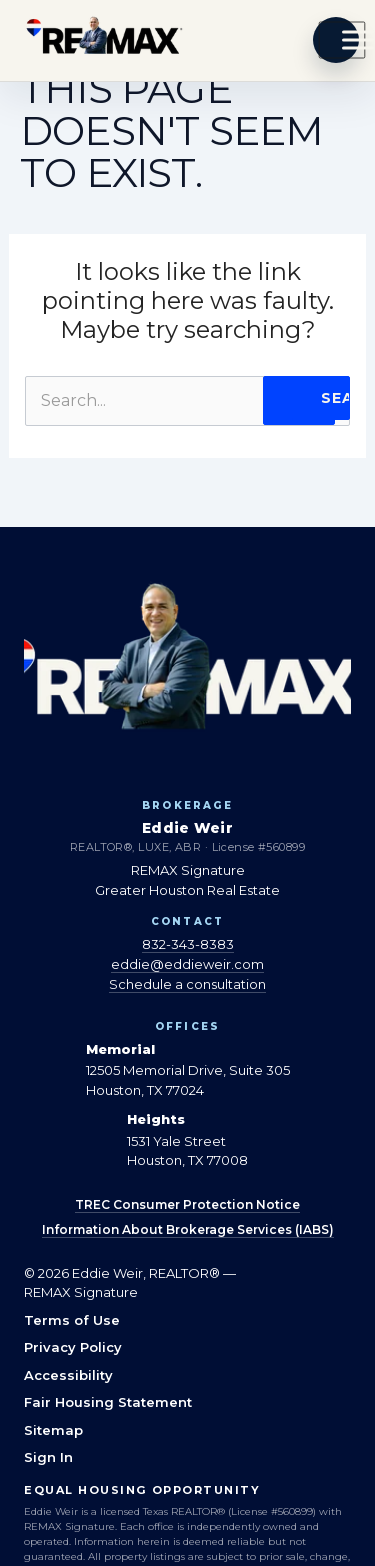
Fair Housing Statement (108, 1402)
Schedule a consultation (187, 984)
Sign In (48, 1457)
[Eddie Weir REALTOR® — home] (104, 40)
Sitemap (53, 1430)
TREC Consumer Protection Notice (187, 1204)
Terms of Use (72, 1320)
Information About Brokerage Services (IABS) (188, 1229)
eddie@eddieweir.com (187, 964)
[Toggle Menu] (342, 40)
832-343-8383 (188, 944)
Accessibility (68, 1375)
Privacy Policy (73, 1347)
